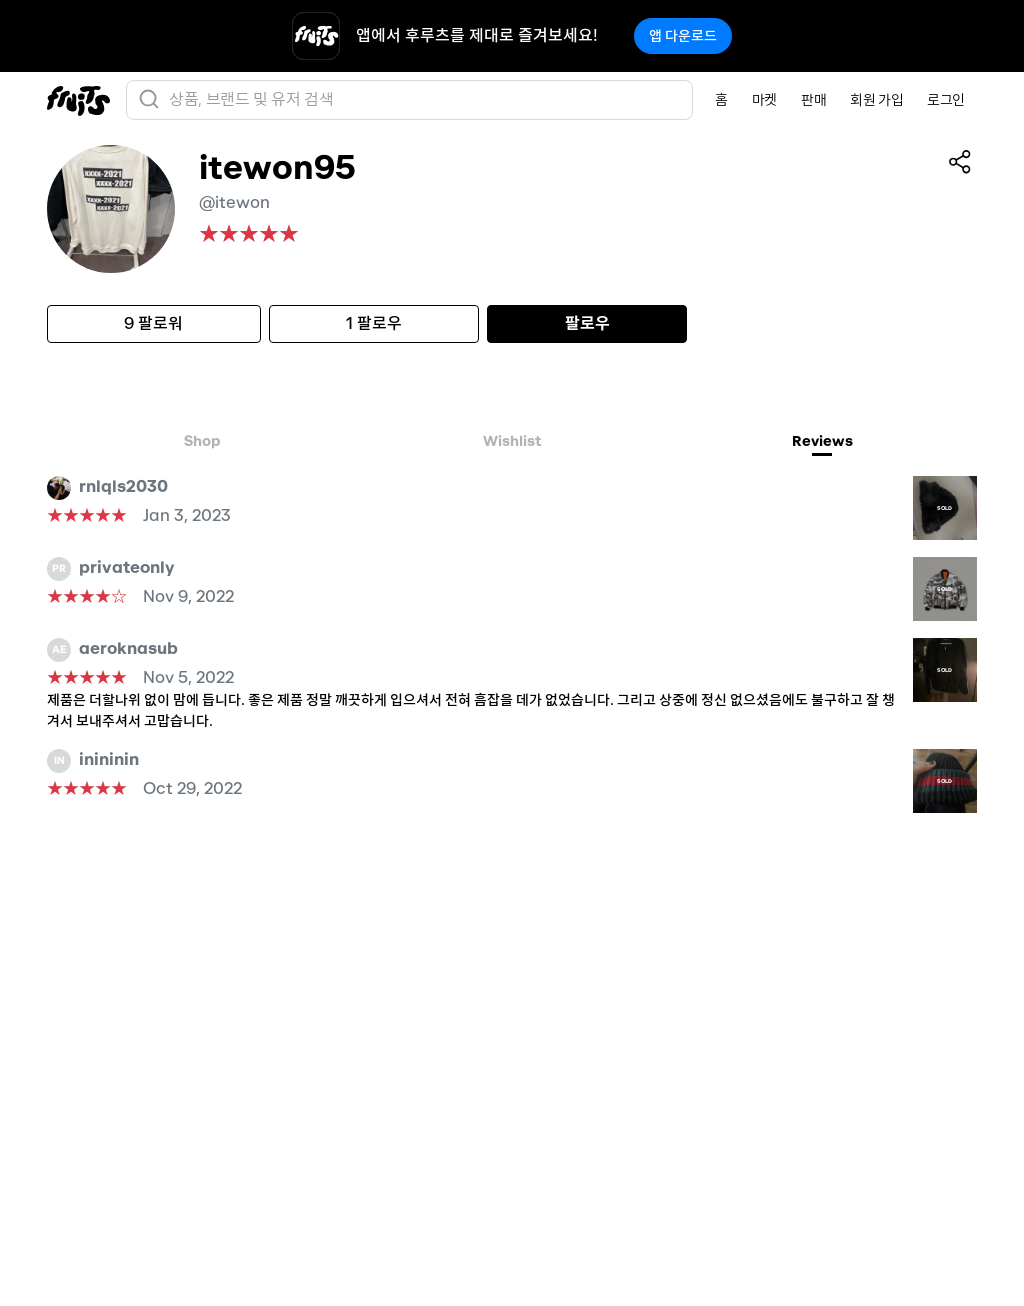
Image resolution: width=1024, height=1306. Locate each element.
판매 (813, 100)
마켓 (764, 100)
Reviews (822, 441)
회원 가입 (876, 100)
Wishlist (512, 441)
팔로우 (587, 323)
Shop (202, 441)
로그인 (946, 100)
